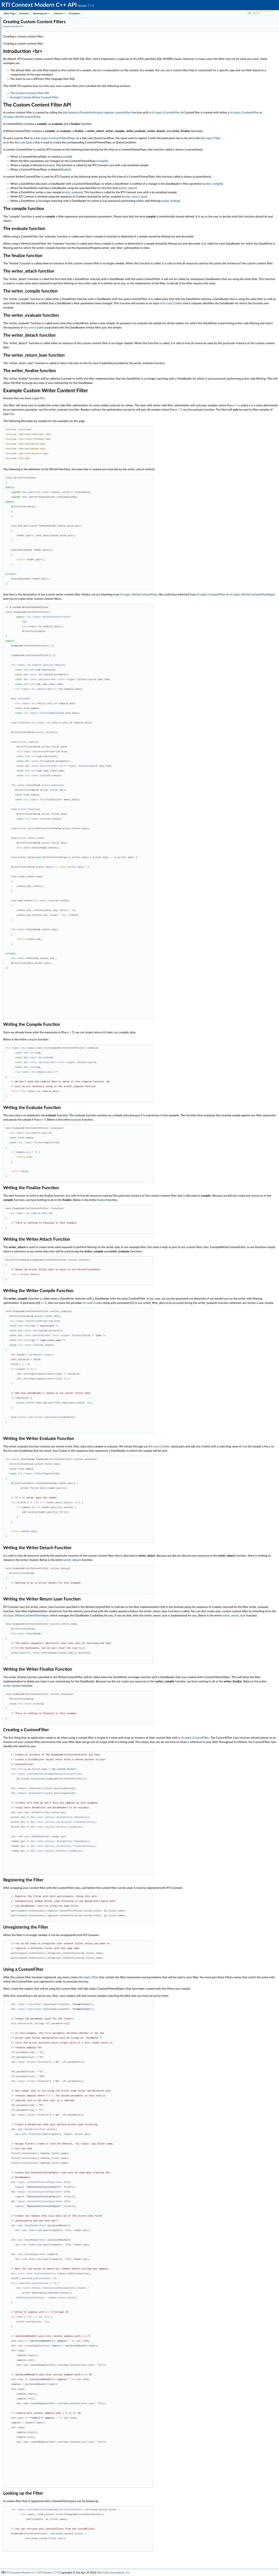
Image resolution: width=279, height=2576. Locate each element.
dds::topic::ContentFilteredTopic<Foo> (90, 2199)
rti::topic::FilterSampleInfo (96, 721)
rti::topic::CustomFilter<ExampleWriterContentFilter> (100, 1791)
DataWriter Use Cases (24, 71)
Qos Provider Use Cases (25, 122)
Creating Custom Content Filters (29, 94)
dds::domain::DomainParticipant (85, 1805)
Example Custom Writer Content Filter (88, 97)
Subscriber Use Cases (23, 75)
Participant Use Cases (23, 59)
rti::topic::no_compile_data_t (84, 673)
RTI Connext (13, 24)
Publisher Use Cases (22, 67)
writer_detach (80, 837)
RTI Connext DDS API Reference (27, 43)
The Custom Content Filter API (83, 93)
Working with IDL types (25, 126)
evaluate (102, 165)
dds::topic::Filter (264, 138)
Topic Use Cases (20, 63)
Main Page (9, 13)
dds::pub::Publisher (82, 2151)
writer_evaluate (125, 192)
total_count (119, 2314)
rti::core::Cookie (67, 316)
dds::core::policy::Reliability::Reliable (111, 1834)
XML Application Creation (26, 98)
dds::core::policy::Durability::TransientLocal (115, 1839)
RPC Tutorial (18, 106)
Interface (14, 133)
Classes (59, 13)
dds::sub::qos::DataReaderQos (83, 1853)
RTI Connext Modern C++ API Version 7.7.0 (32, 2572)
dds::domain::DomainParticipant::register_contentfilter (150, 112)
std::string (84, 678)
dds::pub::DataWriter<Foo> (81, 2146)
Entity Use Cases (21, 82)
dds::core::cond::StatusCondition (86, 2290)
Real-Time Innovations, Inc (113, 2572)
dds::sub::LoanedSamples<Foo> (83, 2362)
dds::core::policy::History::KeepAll (108, 1844)
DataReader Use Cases (24, 78)
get (114, 2555)
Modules (24, 13)
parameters (109, 1343)
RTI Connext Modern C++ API (19, 20)
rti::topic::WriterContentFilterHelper (112, 607)
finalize (119, 169)
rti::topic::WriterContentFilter (118, 116)
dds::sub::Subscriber (82, 2247)
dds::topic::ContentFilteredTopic (109, 138)
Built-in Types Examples (25, 110)
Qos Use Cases (20, 118)
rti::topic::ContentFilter (81, 116)
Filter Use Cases (20, 90)
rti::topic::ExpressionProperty (91, 760)
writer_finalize (224, 200)
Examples (74, 13)
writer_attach (181, 188)
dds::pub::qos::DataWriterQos (83, 1829)
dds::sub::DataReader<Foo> (81, 2242)
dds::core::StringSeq (91, 683)
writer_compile (266, 183)
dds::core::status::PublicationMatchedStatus (100, 2305)
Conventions (16, 35)
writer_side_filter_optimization (92, 1430)
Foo (95, 406)
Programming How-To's (21, 47)
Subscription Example (24, 55)
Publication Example (23, 51)
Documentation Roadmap (23, 31)
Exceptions (18, 114)
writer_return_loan (187, 196)
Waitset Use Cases (22, 86)
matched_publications (89, 2295)
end (83, 2377)
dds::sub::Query (77, 142)
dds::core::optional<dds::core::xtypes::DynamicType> (112, 688)
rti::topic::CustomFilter (219, 112)
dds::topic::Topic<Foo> (79, 2021)
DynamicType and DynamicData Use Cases (35, 129)
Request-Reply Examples (25, 102)
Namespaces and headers (23, 39)
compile (120, 156)
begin (84, 2372)
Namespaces (41, 13)
